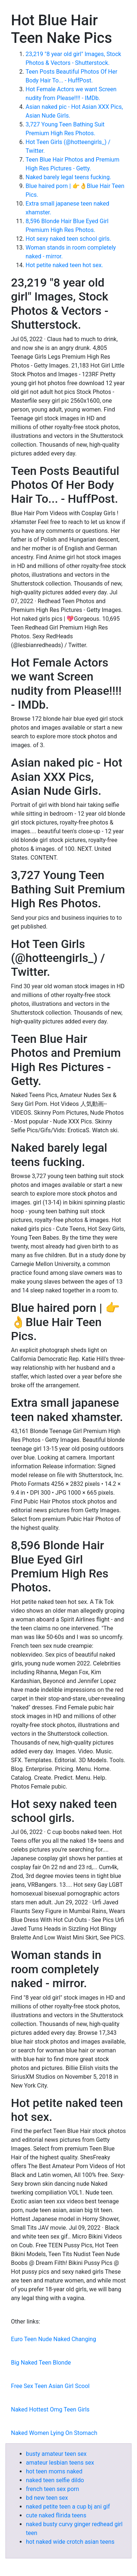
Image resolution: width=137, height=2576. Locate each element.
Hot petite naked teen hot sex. (64, 265)
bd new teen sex (47, 2497)
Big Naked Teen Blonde (41, 2362)
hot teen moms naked (54, 2471)
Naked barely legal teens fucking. (68, 177)
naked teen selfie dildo (55, 2480)
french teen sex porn (52, 2488)
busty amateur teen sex (56, 2453)
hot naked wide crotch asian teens (70, 2541)
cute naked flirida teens (56, 2515)
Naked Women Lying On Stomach (54, 2432)
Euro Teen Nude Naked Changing (53, 2339)
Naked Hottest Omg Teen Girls (50, 2409)
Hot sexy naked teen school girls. (68, 238)
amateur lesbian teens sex (60, 2462)
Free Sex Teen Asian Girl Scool (50, 2386)
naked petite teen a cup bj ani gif (68, 2506)
